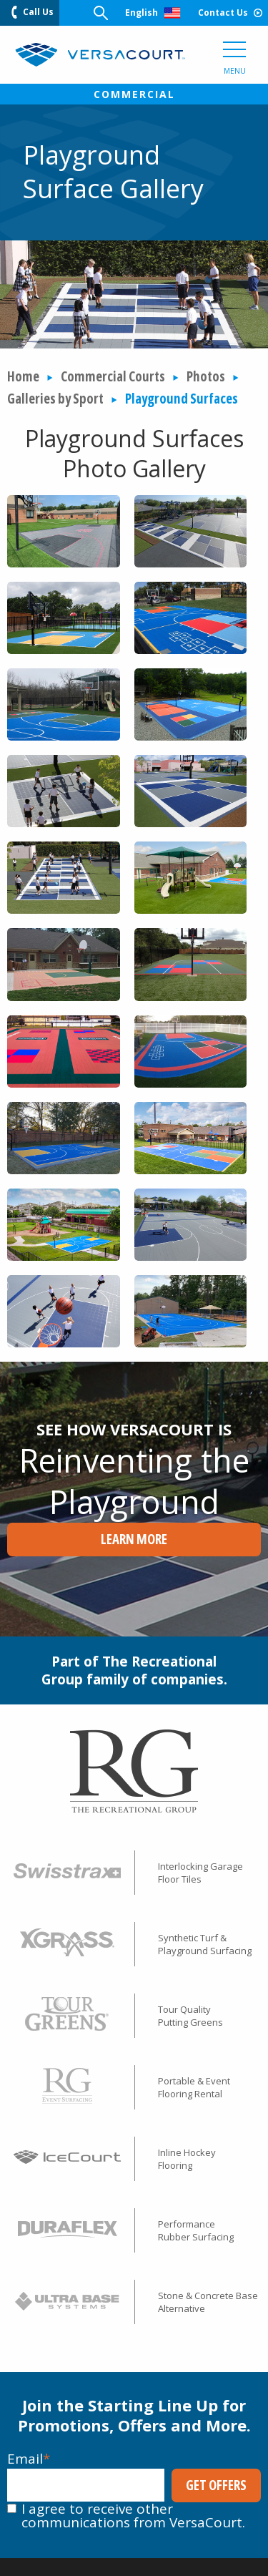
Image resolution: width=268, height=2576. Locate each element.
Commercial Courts (113, 376)
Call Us (32, 12)
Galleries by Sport (55, 398)
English (153, 12)
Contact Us (230, 12)
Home (23, 376)
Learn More (134, 1539)
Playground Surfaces (181, 398)
